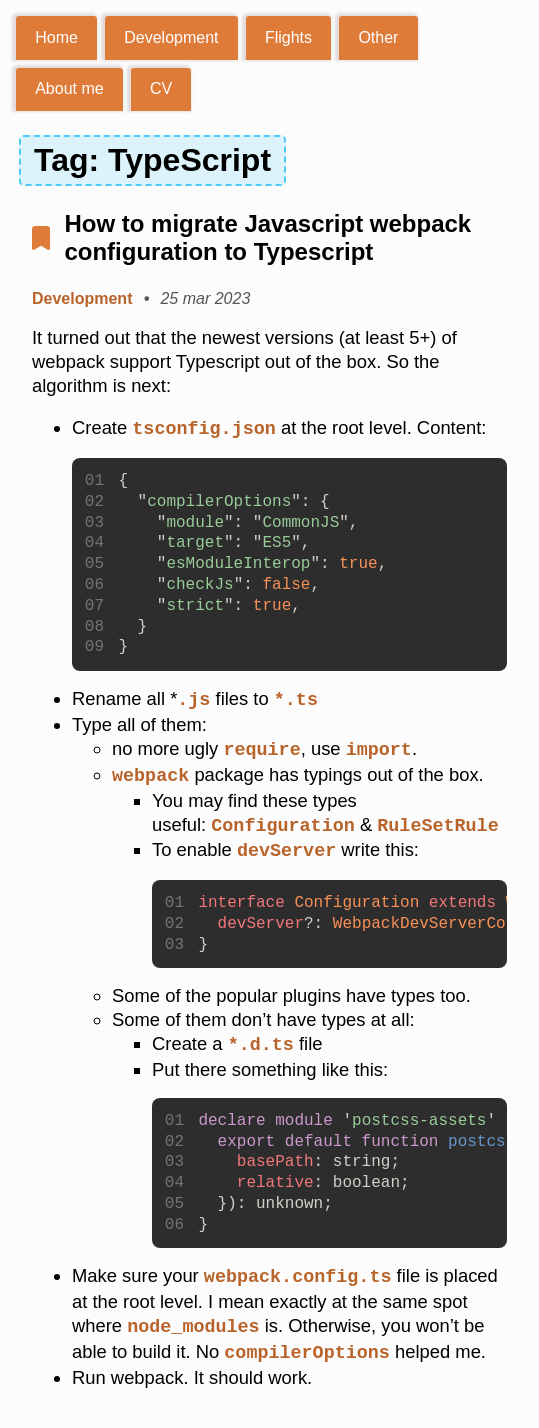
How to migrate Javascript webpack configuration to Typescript (267, 237)
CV (161, 88)
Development (171, 37)
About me (69, 88)
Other (378, 37)
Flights (288, 37)
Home (56, 37)
